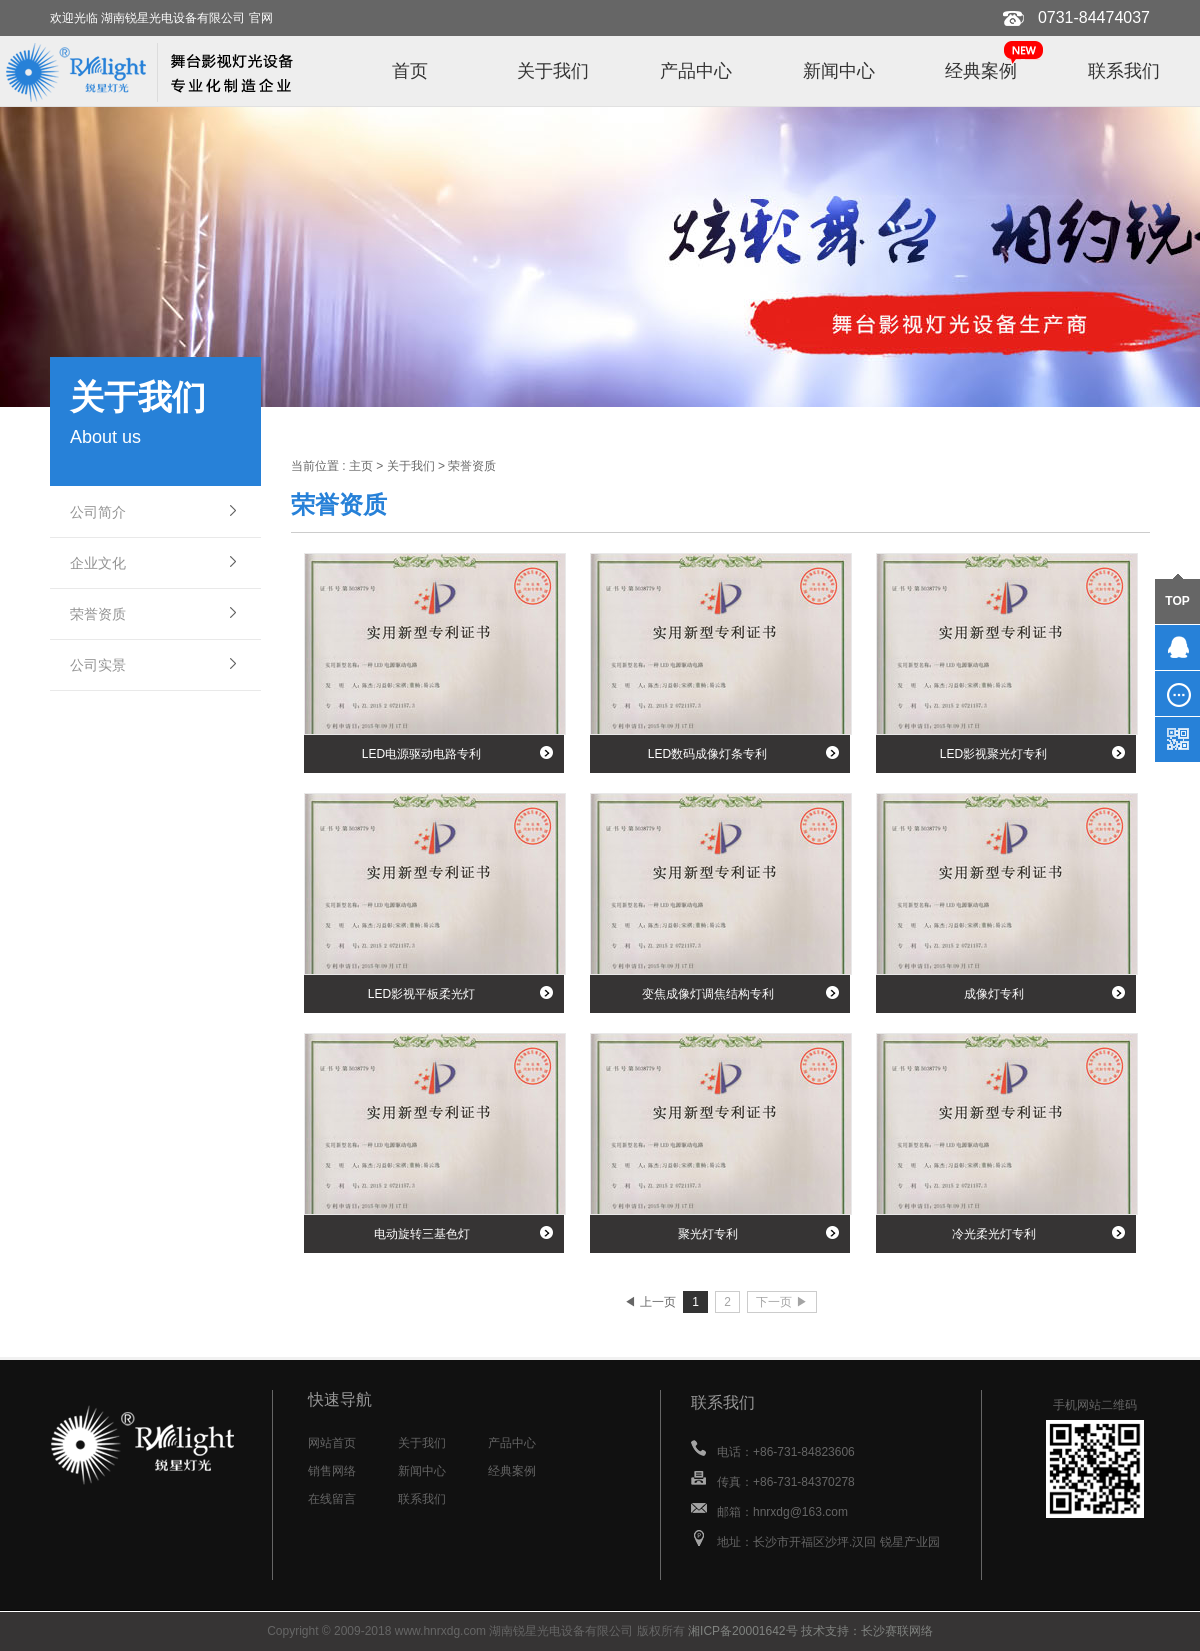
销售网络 (332, 1471)
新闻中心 (839, 71)
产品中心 (696, 71)
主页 (361, 466)
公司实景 (98, 665)
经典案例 (981, 71)
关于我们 (553, 71)
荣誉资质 (98, 614)
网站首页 (332, 1443)
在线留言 (332, 1499)
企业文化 (98, 563)
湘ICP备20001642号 (742, 1631)
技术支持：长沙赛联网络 (867, 1631)
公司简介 (98, 512)
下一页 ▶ (781, 1302)
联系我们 (1124, 71)
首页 (410, 71)
